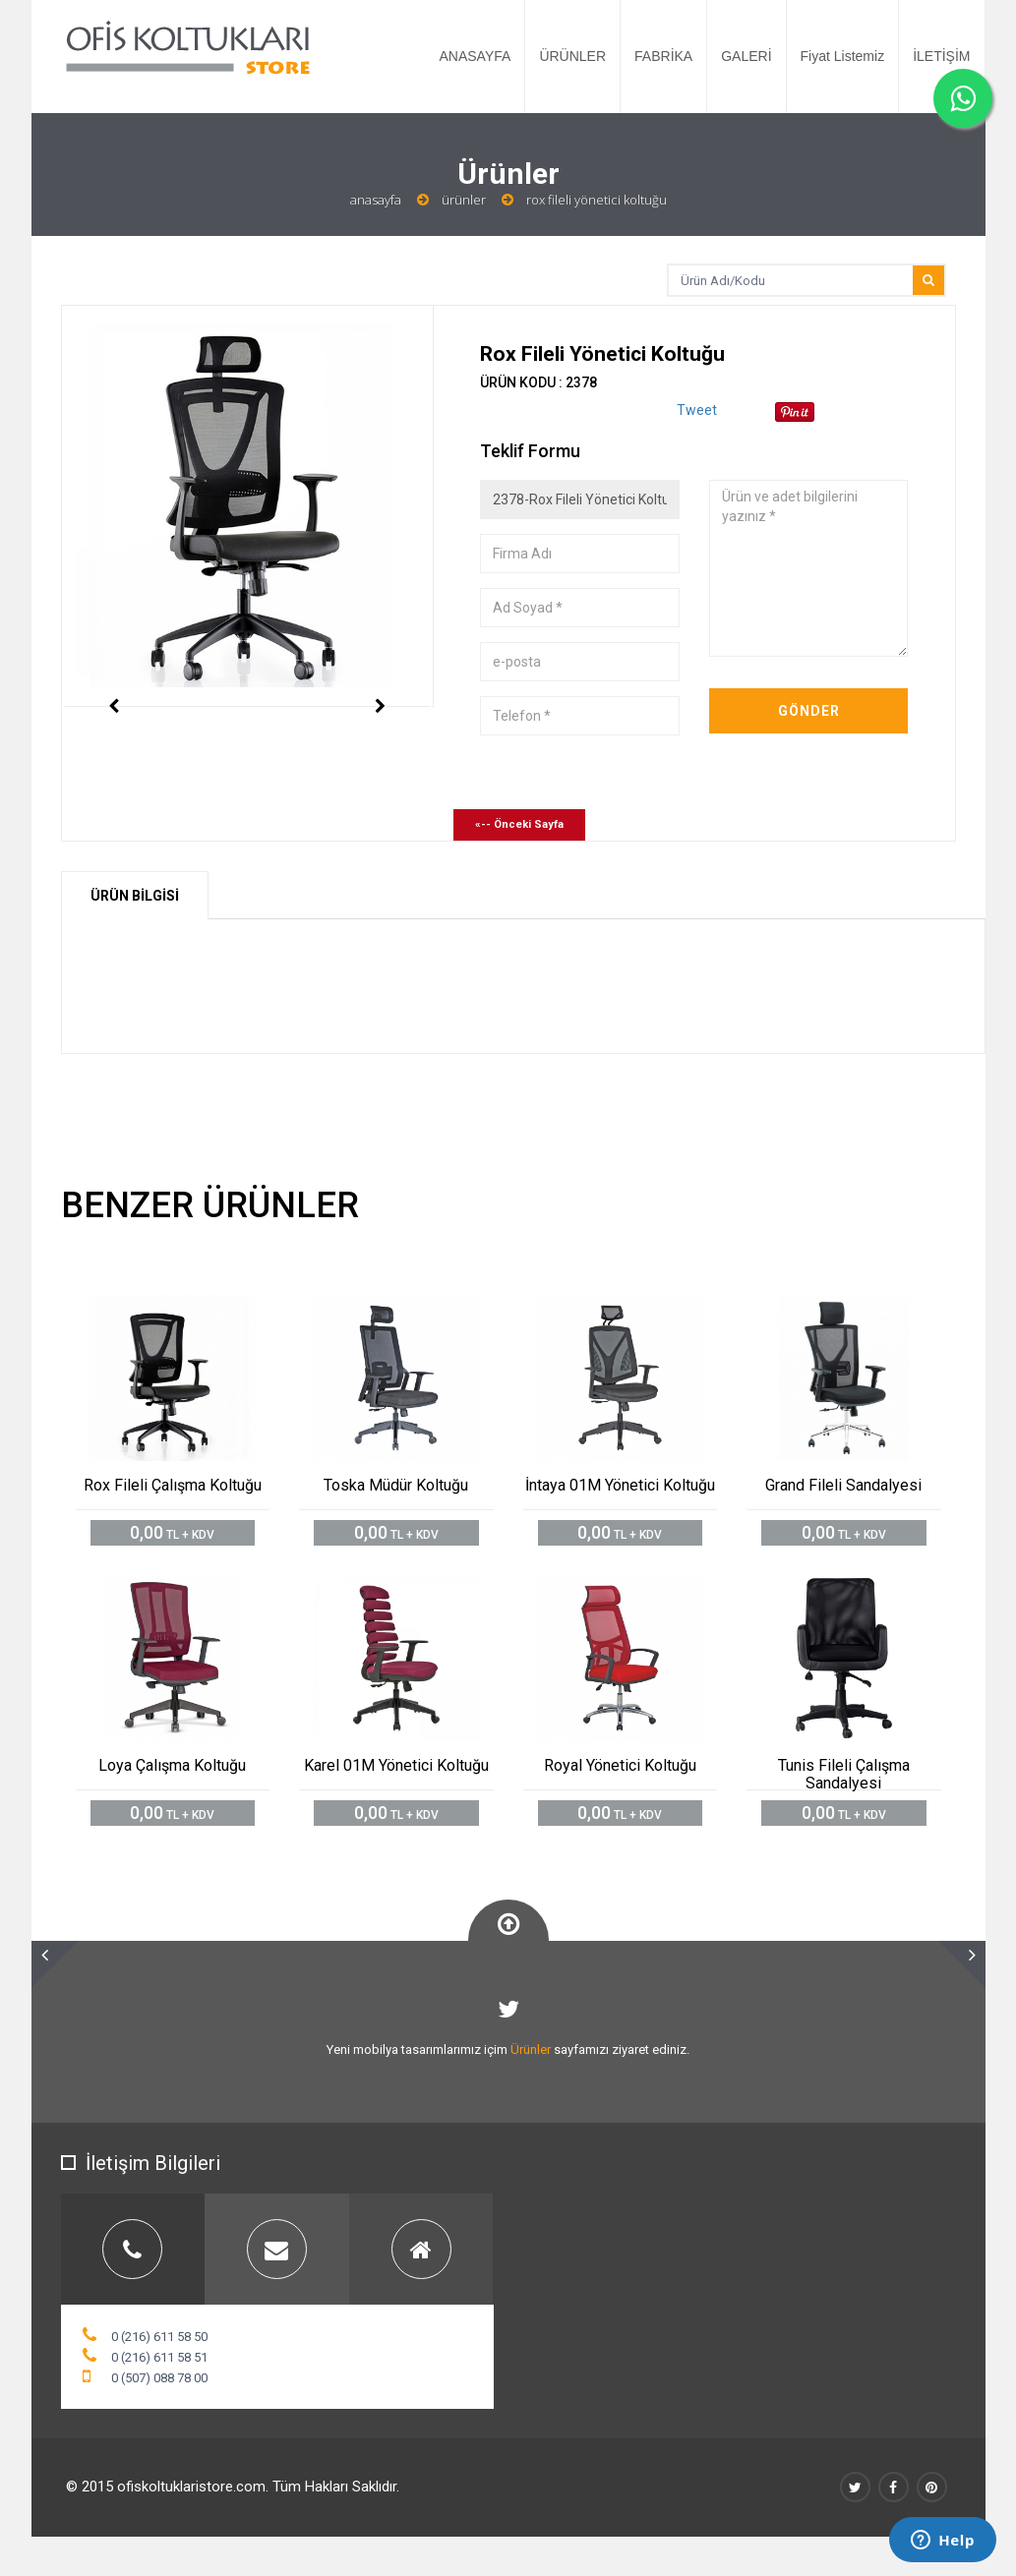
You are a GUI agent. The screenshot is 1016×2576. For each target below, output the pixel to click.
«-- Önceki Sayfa (519, 824)
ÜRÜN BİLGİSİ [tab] (134, 896)
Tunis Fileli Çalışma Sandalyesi (844, 1774)
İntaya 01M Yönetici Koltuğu (620, 1485)
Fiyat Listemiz (843, 56)
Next (380, 744)
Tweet (697, 410)
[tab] (133, 2249)
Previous (114, 744)
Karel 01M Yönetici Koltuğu (396, 1765)
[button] (55, 1964)
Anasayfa (375, 199)
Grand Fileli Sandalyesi (843, 1485)
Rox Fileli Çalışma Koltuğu (173, 1485)
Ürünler (464, 199)
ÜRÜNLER (572, 56)
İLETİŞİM (941, 56)
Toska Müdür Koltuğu (396, 1485)
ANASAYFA (474, 56)
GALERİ (746, 56)
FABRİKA (663, 56)
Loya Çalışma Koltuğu (172, 1765)
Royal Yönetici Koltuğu (620, 1765)
